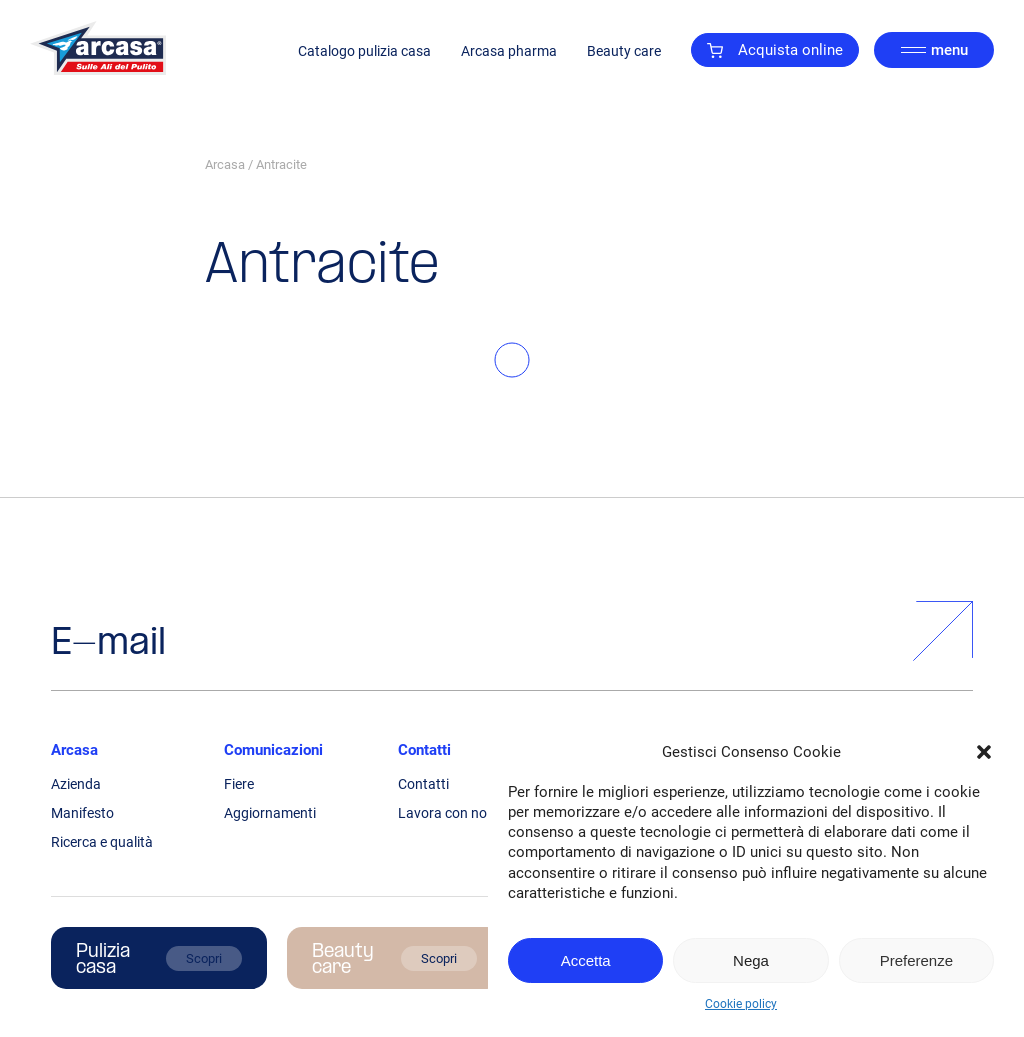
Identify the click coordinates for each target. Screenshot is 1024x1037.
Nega (751, 960)
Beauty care (624, 51)
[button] (984, 752)
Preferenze (916, 960)
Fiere (239, 784)
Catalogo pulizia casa (364, 51)
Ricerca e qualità (102, 842)
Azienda (76, 784)
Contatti (424, 750)
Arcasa (225, 164)
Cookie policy (741, 1004)
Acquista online (775, 50)
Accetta (586, 960)
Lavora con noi (444, 813)
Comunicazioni (273, 750)
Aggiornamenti (270, 813)
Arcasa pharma (509, 51)
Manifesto (82, 813)
